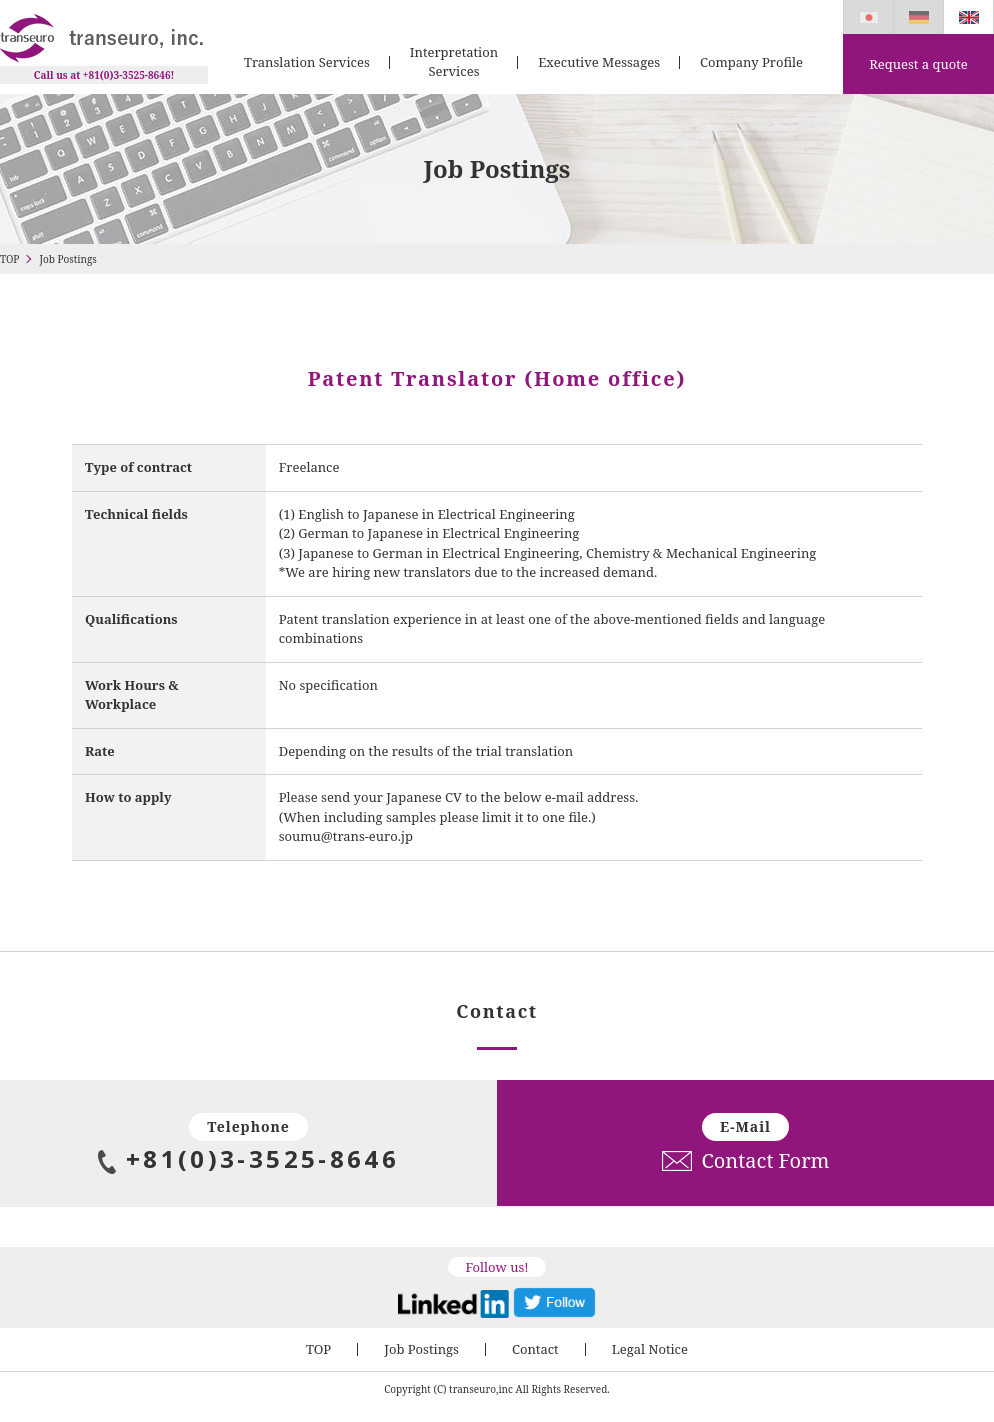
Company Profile (751, 62)
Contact (535, 1349)
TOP (9, 259)
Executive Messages (599, 62)
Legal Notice (650, 1349)
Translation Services (307, 62)
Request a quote (918, 64)
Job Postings (421, 1349)
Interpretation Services (454, 62)
